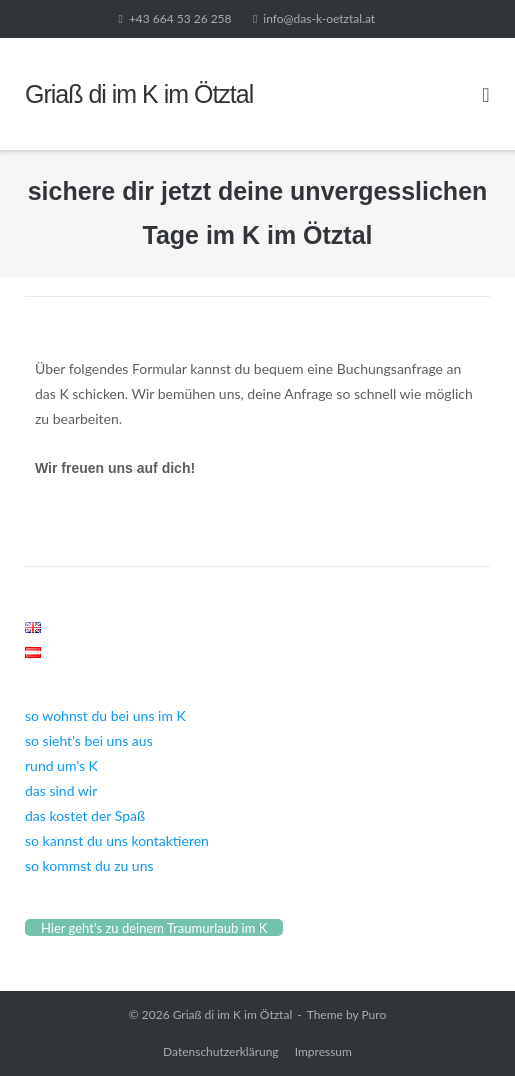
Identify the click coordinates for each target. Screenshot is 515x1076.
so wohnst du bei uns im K (105, 715)
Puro (373, 1014)
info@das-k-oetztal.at (319, 18)
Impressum (323, 1051)
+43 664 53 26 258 (180, 18)
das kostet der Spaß (85, 815)
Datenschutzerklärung (221, 1051)
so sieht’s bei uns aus (89, 740)
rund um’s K (61, 765)
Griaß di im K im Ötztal (233, 1014)
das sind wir (61, 790)
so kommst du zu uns (89, 865)
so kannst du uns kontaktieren (117, 840)
